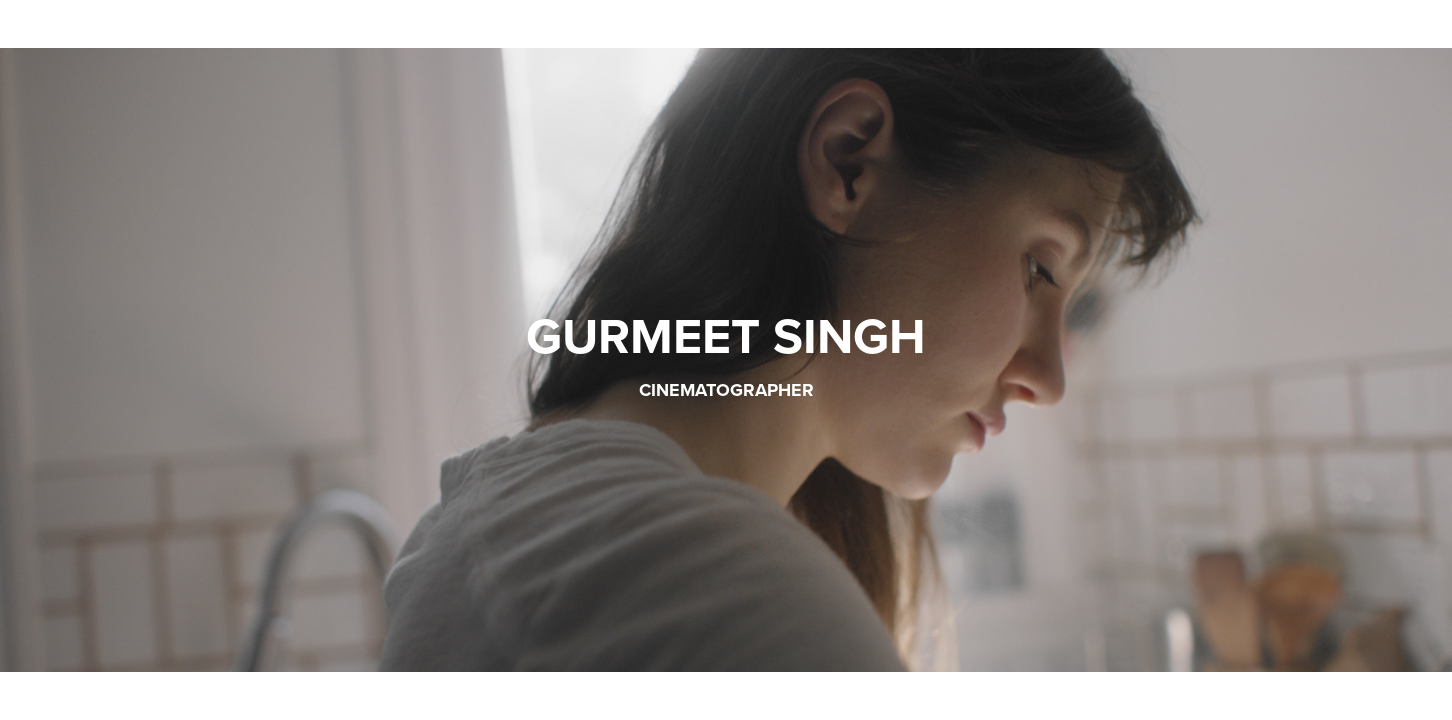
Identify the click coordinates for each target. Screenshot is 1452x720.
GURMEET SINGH (726, 335)
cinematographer (726, 390)
